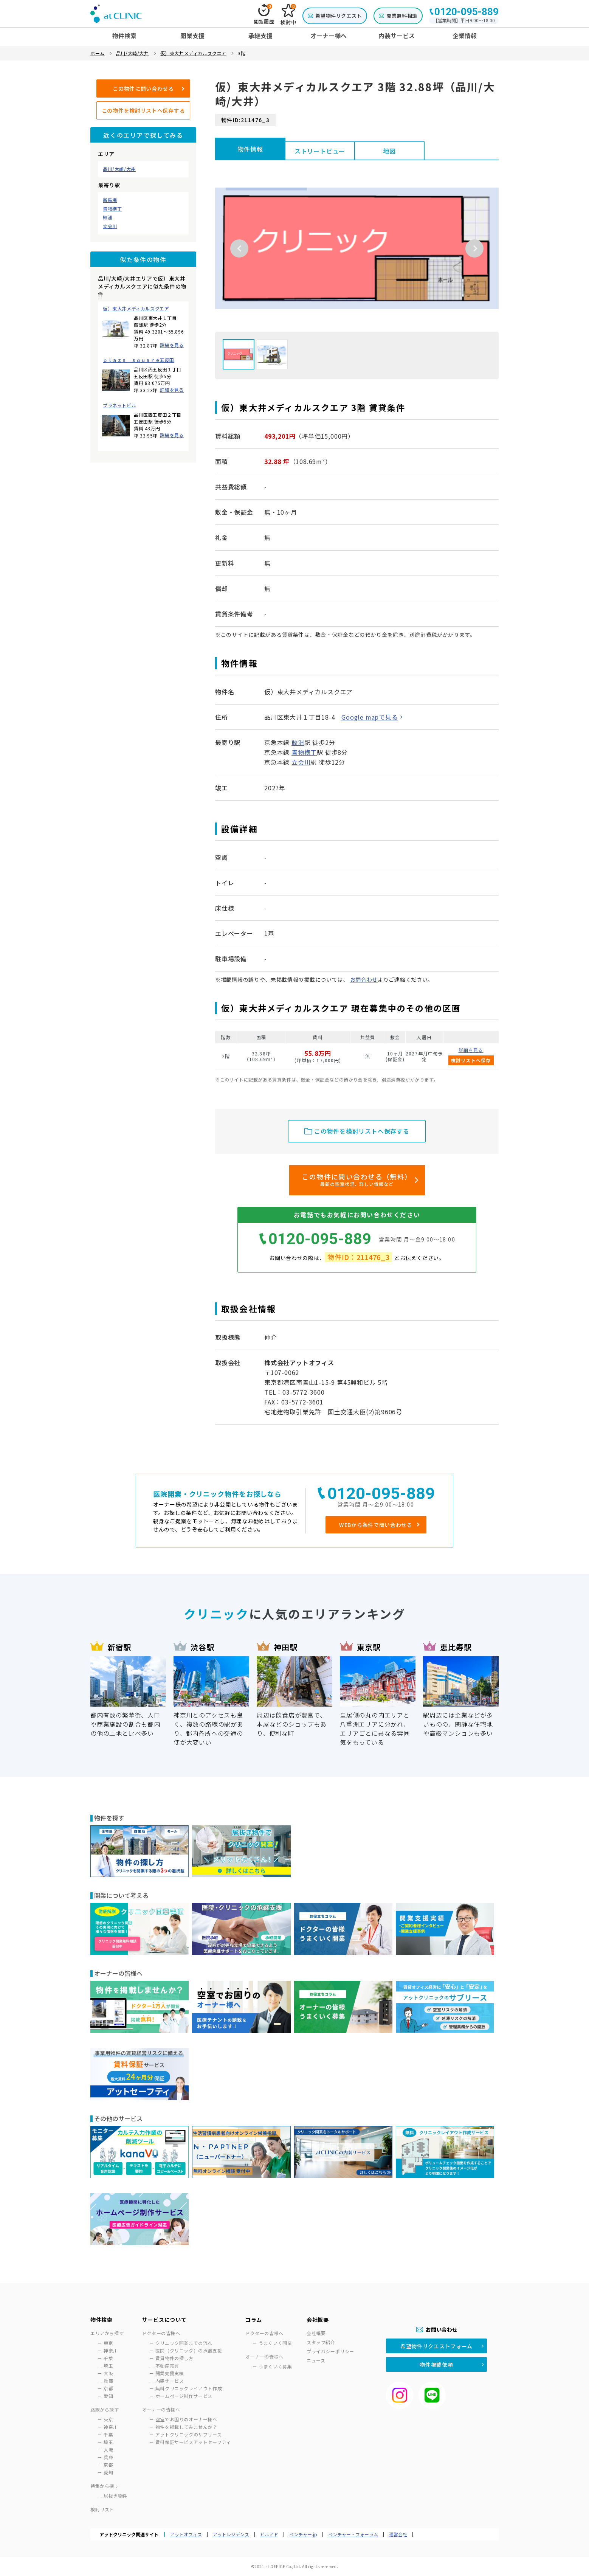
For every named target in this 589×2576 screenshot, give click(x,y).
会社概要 (316, 2333)
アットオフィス (186, 2534)
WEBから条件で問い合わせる (375, 1525)
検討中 (288, 15)
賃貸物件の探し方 (174, 2358)
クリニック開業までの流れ (183, 2343)
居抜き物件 (115, 2495)
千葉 (108, 2358)
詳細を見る (172, 345)
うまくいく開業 (275, 2343)
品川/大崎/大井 (119, 169)
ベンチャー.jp (303, 2534)
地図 (389, 150)
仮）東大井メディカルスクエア (136, 308)
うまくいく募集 (275, 2366)
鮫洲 (107, 217)
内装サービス (169, 2380)
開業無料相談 (401, 15)
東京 (108, 2343)
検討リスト (102, 2509)
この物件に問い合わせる (143, 88)
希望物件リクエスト (338, 15)
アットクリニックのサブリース (188, 2434)
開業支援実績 (169, 2373)
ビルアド (269, 2534)
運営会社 (398, 2534)
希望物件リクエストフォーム (436, 2346)
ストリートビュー (319, 150)
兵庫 (108, 2380)
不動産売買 (167, 2365)
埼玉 (108, 2365)
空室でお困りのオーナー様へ (186, 2419)
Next (474, 248)
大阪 (108, 2373)
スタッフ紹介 (321, 2342)
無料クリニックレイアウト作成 (188, 2388)
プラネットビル (119, 405)
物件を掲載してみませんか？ (186, 2427)
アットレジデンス (231, 2534)
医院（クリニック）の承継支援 (188, 2350)
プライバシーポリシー (330, 2351)
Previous (239, 248)
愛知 (108, 2396)
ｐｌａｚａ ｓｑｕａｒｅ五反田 (138, 360)
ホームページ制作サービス (183, 2396)
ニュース (316, 2360)
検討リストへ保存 (471, 1060)
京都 (108, 2388)
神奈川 (111, 2350)
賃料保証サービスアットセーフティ (193, 2442)
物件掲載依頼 (436, 2364)
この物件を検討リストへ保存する (143, 110)
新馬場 (110, 200)
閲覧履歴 (264, 14)
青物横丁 (112, 208)
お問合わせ (364, 979)
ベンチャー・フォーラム (353, 2534)
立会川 (110, 226)
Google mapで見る (369, 717)
